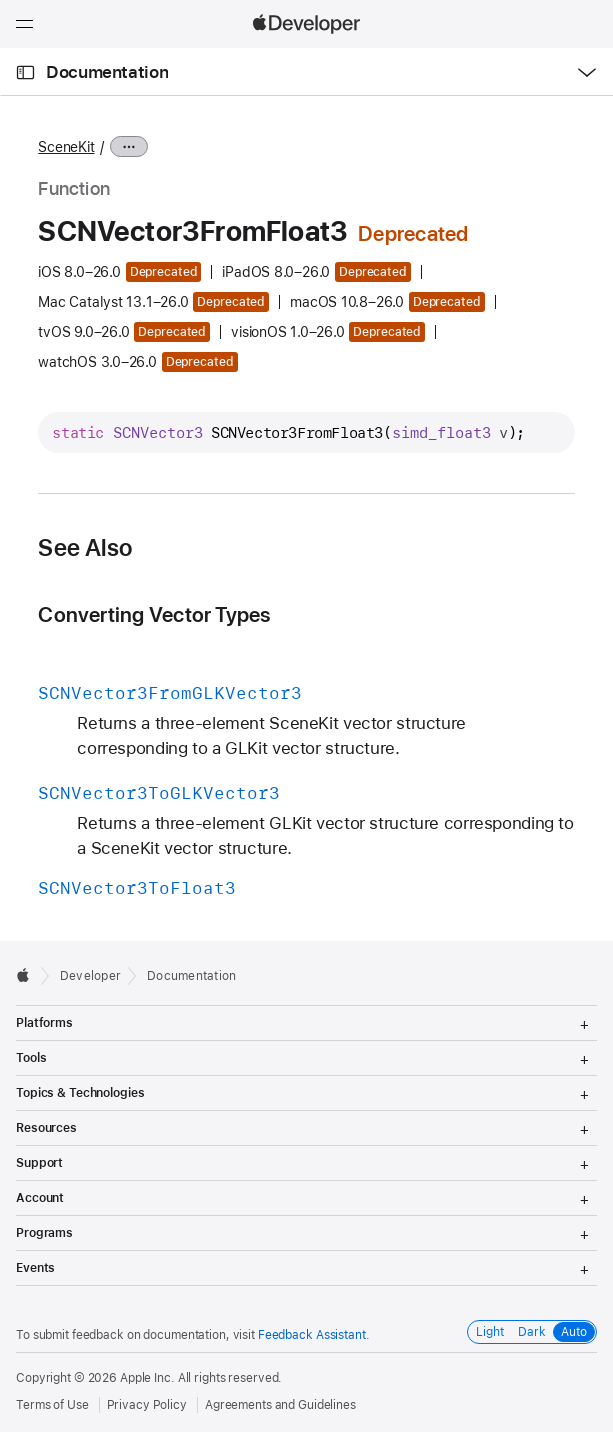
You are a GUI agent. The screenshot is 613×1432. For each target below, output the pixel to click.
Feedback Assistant (312, 1335)
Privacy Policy (147, 1405)
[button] (0, 0)
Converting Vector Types (154, 614)
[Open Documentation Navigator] (25, 72)
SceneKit (66, 147)
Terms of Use (52, 1405)
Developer (90, 976)
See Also (85, 548)
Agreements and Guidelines (280, 1405)
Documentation (107, 72)
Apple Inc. (147, 1378)
